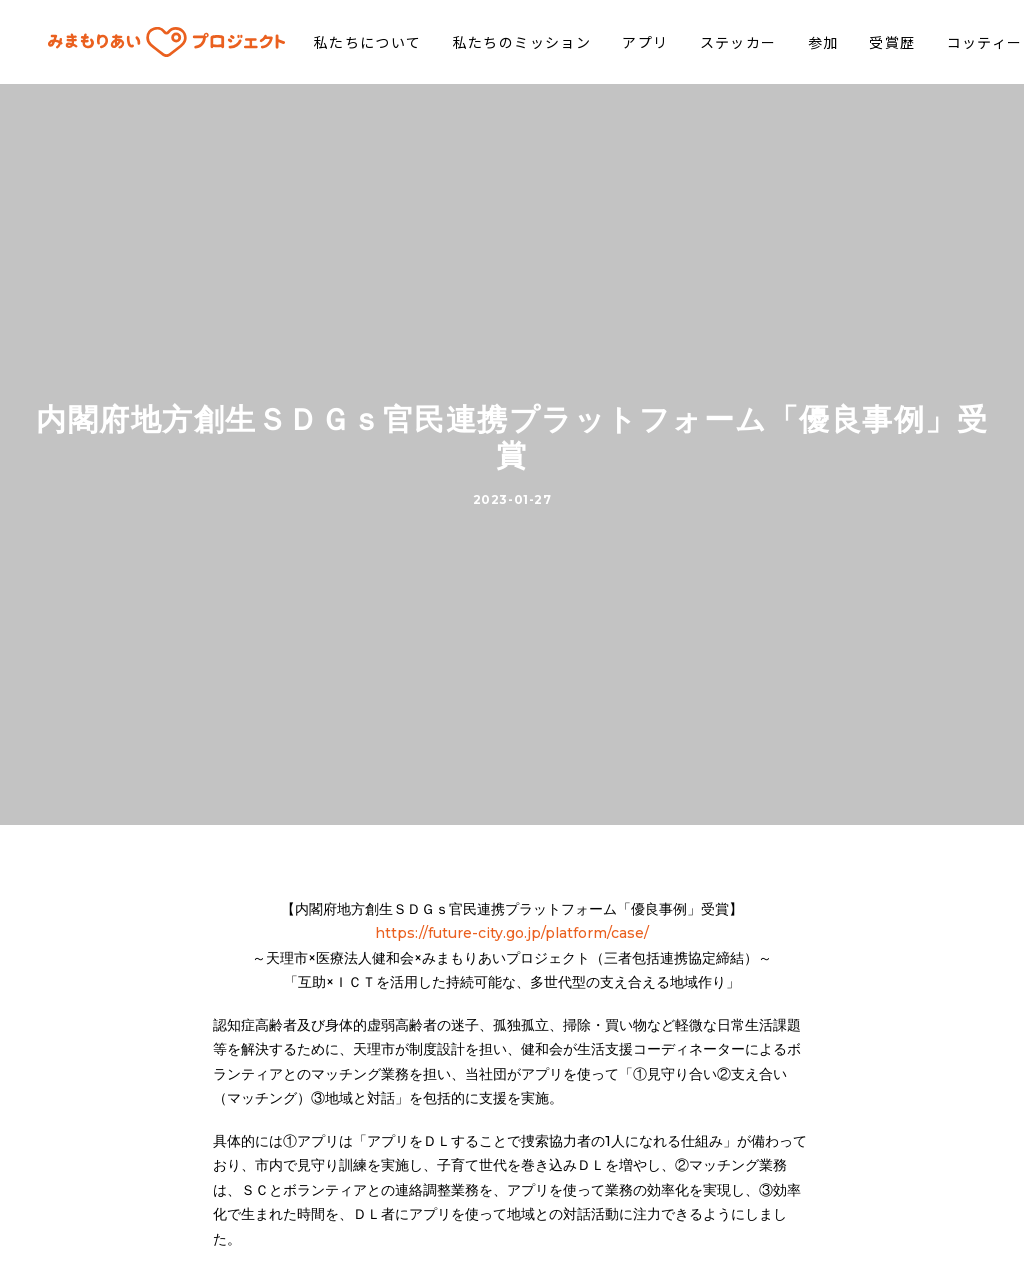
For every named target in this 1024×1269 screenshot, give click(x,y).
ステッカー (705, 42)
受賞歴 (860, 42)
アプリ (613, 42)
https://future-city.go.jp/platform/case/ (512, 913)
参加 (790, 42)
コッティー (952, 42)
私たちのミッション (490, 42)
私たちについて (336, 42)
